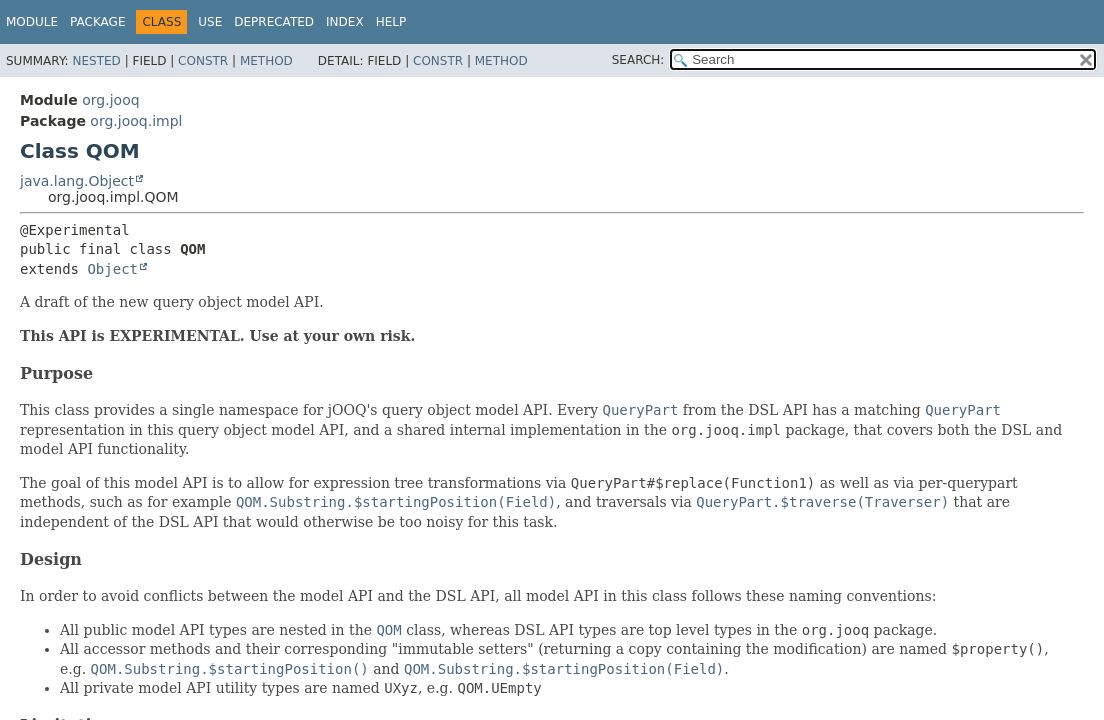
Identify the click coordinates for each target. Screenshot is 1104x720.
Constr (203, 61)
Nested (96, 61)
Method (266, 61)
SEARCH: (638, 60)
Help (391, 22)
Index (345, 22)
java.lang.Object (77, 181)
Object (112, 269)
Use (210, 22)
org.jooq (110, 100)
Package (97, 22)
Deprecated (274, 22)
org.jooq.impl (136, 121)
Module (32, 22)
